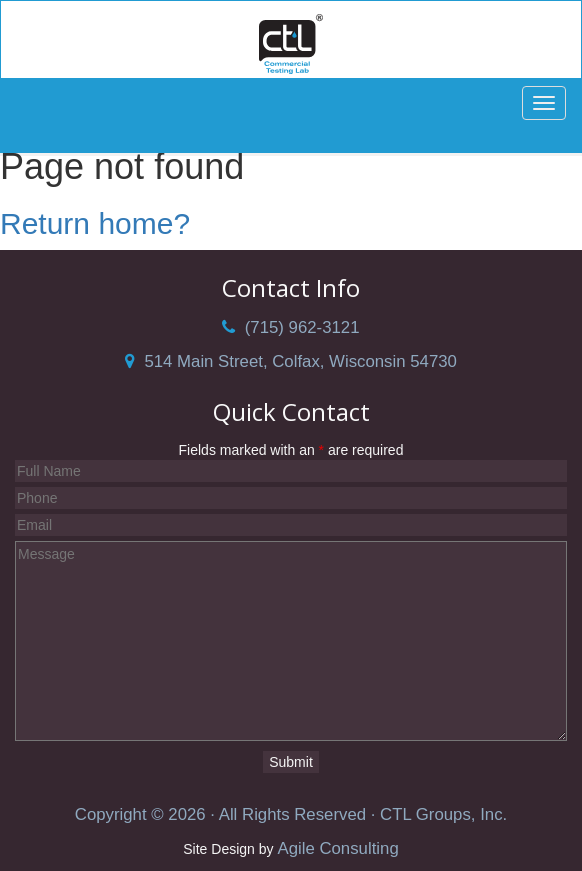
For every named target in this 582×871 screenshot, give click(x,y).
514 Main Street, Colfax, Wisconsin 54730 (291, 361)
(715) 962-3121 (290, 327)
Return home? (95, 223)
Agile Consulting (337, 848)
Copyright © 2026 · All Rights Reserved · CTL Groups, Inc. (291, 814)
